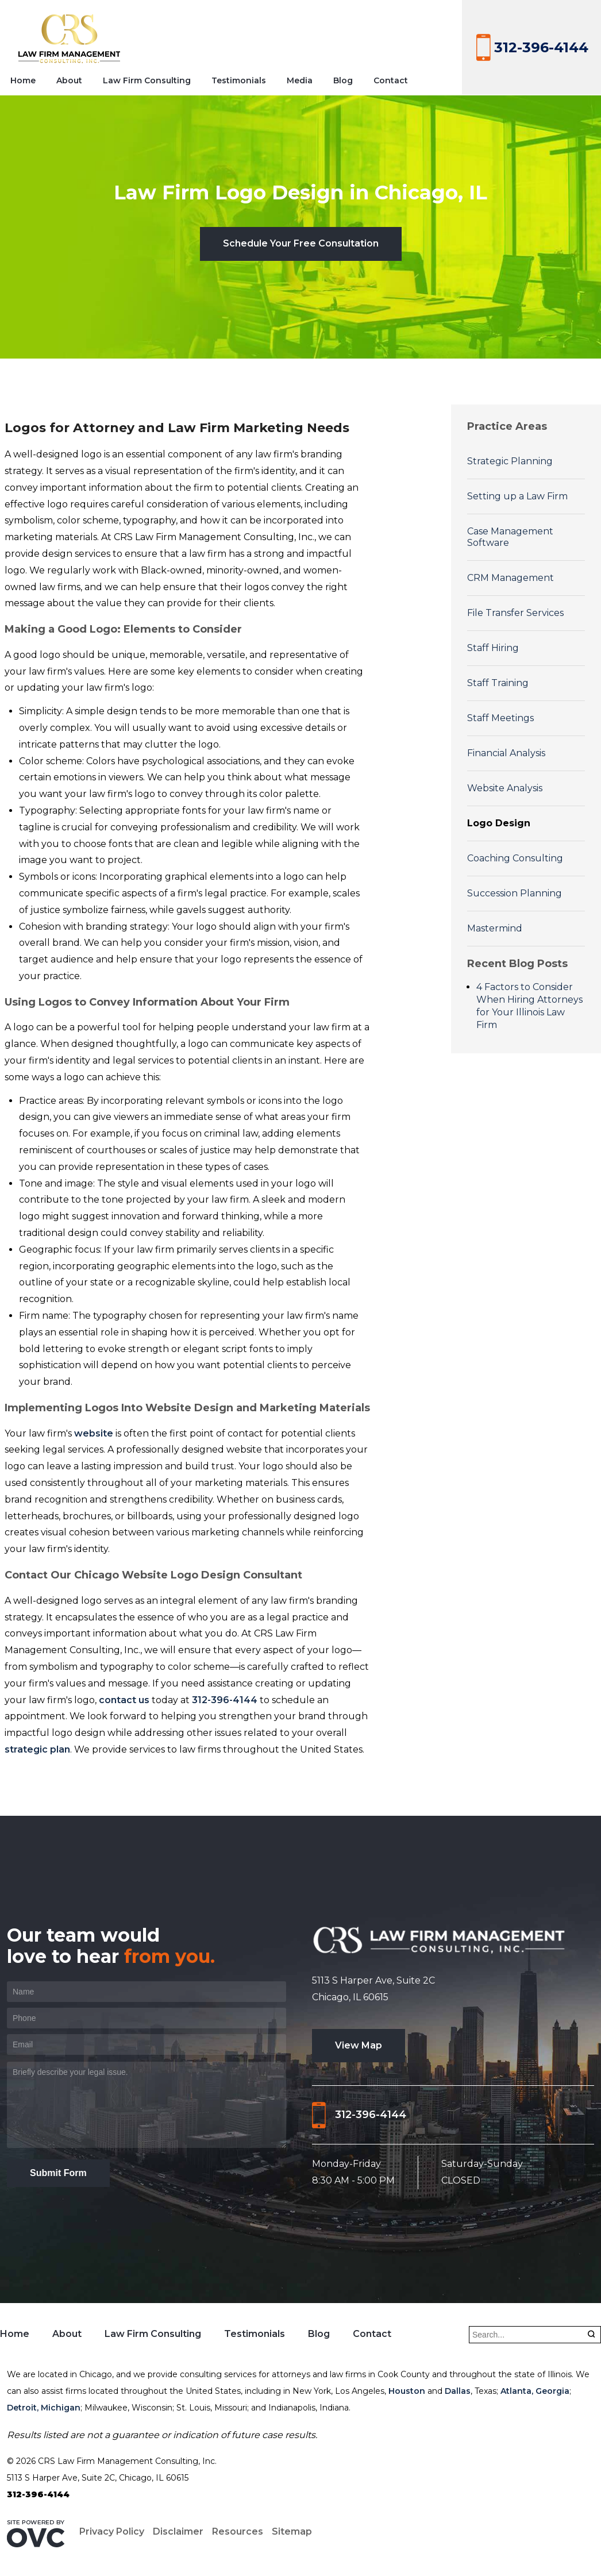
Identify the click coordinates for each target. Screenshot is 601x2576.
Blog (343, 80)
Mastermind (494, 928)
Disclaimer (178, 2531)
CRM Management (510, 577)
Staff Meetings (500, 718)
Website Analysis (504, 788)
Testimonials (238, 80)
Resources (237, 2531)
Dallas (458, 2391)
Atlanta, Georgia (534, 2391)
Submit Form (58, 2173)
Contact (390, 80)
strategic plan (37, 1749)
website (93, 1433)
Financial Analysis (506, 753)
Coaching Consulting (515, 858)
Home (23, 80)
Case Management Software (510, 537)
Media (300, 80)
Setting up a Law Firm (517, 496)
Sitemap (292, 2531)
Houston (406, 2391)
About (69, 80)
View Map (358, 2045)
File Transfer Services (515, 612)
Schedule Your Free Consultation (301, 243)
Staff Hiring (493, 647)
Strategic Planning (510, 461)
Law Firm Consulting (147, 80)
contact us (124, 1700)
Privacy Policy (111, 2531)
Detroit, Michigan (43, 2407)
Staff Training (498, 682)
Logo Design (498, 823)
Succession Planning (514, 893)
